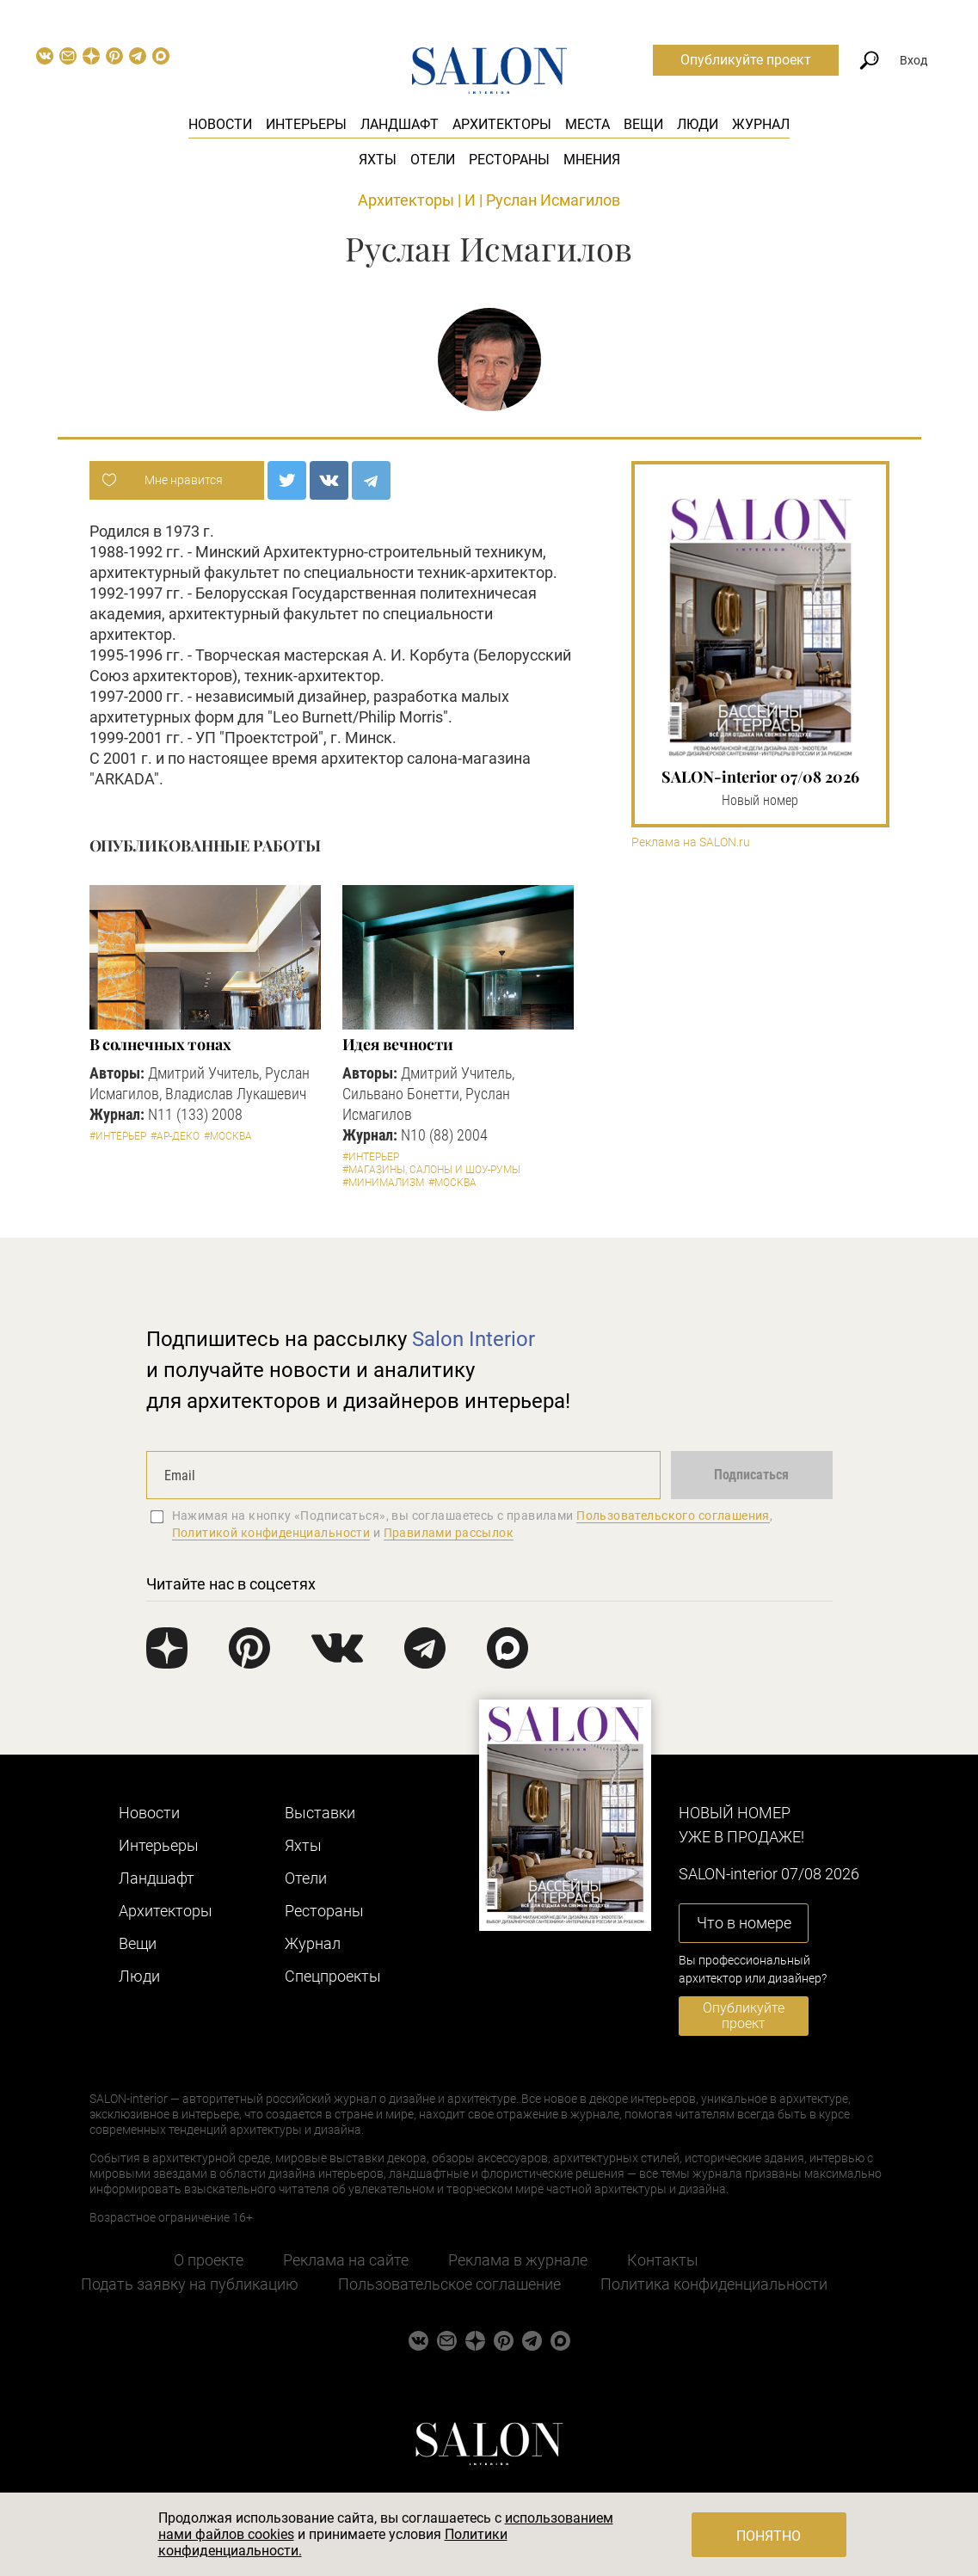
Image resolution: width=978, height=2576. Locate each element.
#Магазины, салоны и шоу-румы (431, 1170)
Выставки (320, 1813)
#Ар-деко (175, 1136)
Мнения (591, 159)
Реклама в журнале (517, 2260)
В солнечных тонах (160, 1044)
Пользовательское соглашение (449, 2284)
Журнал (761, 124)
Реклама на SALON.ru (690, 842)
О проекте (208, 2260)
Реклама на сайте (346, 2260)
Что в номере (744, 1923)
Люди (697, 124)
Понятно (768, 2536)
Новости (220, 124)
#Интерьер (117, 1136)
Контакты (662, 2260)
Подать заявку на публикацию (189, 2284)
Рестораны (509, 159)
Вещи (643, 124)
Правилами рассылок (449, 1533)
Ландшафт (399, 124)
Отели (432, 159)
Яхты (378, 159)
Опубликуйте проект (745, 60)
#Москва (228, 1136)
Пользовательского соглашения (673, 1515)
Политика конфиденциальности (713, 2284)
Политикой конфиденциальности (271, 1533)
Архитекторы (501, 124)
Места (587, 124)
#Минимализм (383, 1182)
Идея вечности (398, 1044)
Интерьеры (306, 124)
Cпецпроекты (333, 1976)
